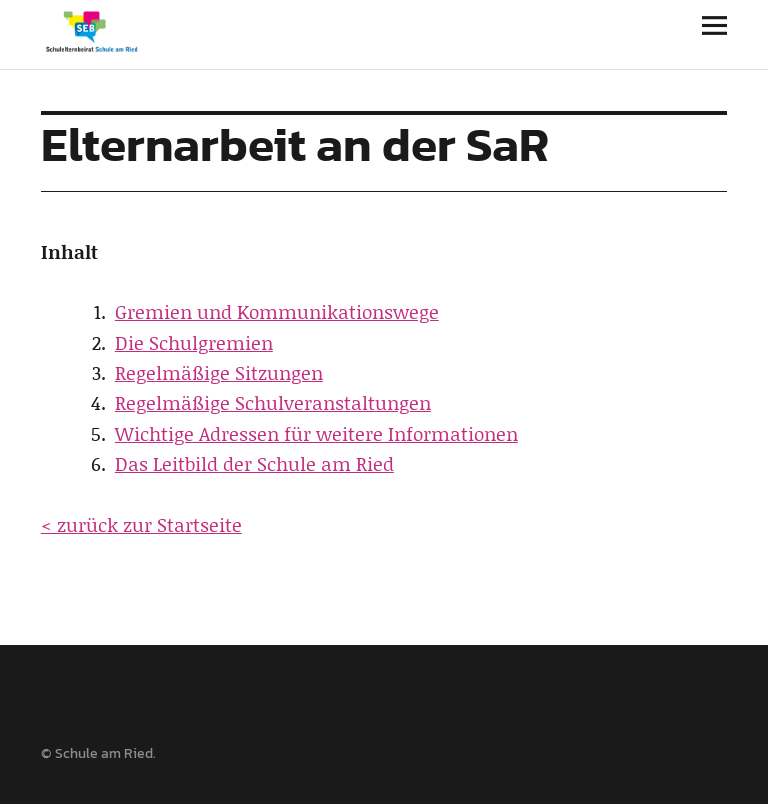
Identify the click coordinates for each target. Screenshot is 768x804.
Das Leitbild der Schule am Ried (254, 463)
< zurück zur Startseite (141, 524)
